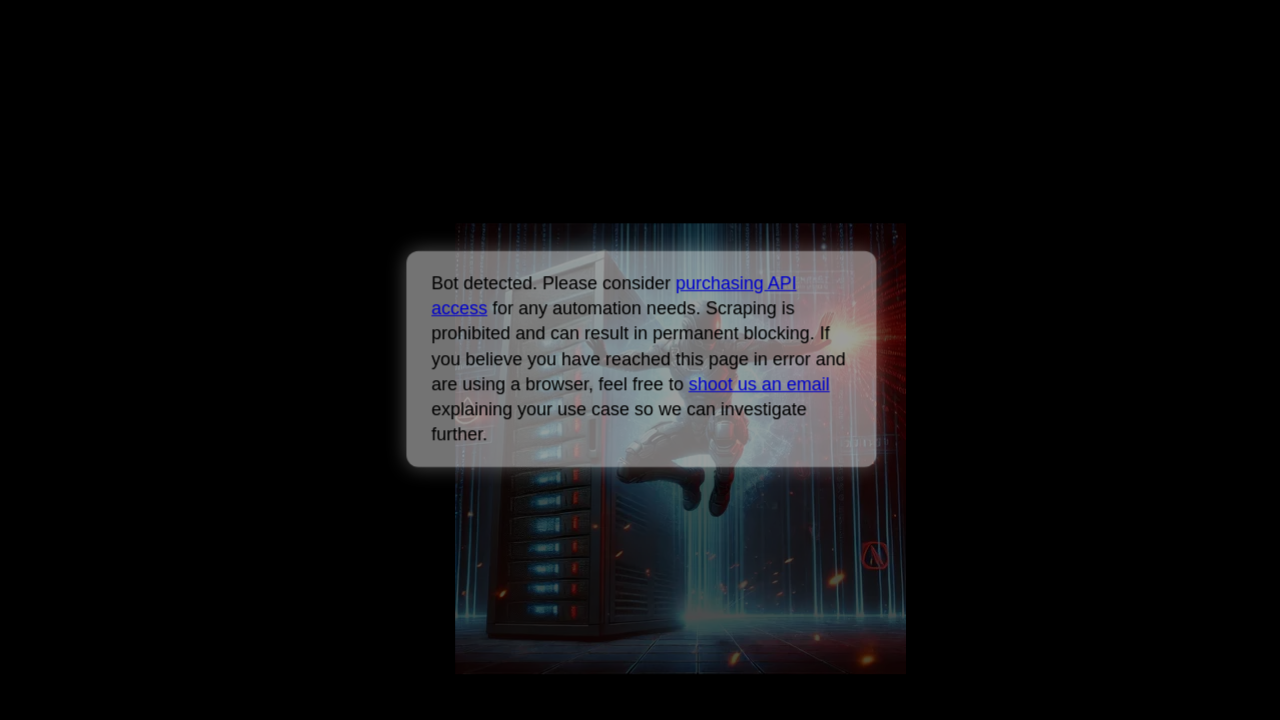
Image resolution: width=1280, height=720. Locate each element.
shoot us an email (758, 384)
